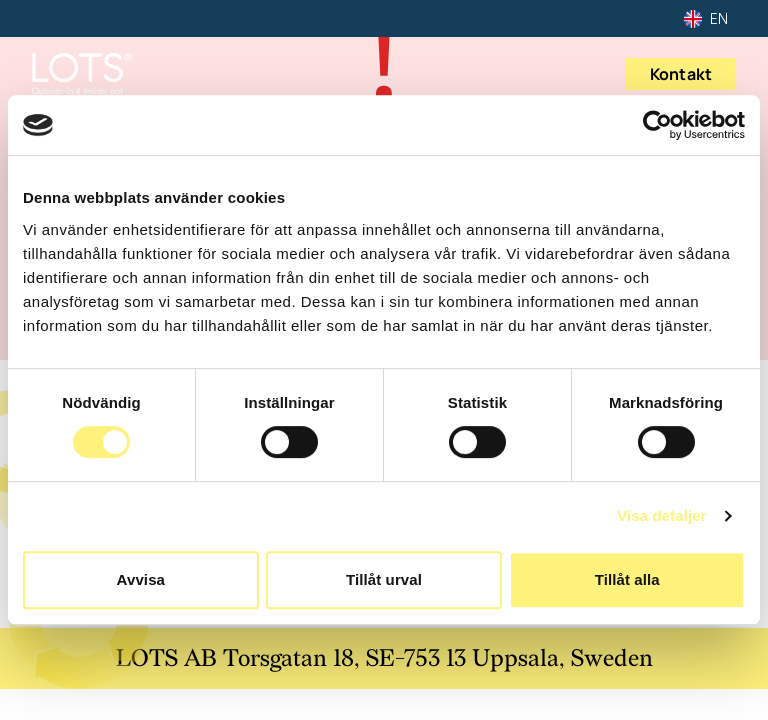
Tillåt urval (384, 579)
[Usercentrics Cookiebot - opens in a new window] (657, 125)
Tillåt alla (627, 579)
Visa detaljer (661, 515)
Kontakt (681, 74)
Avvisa (141, 579)
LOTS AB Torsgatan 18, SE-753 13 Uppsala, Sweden (384, 658)
